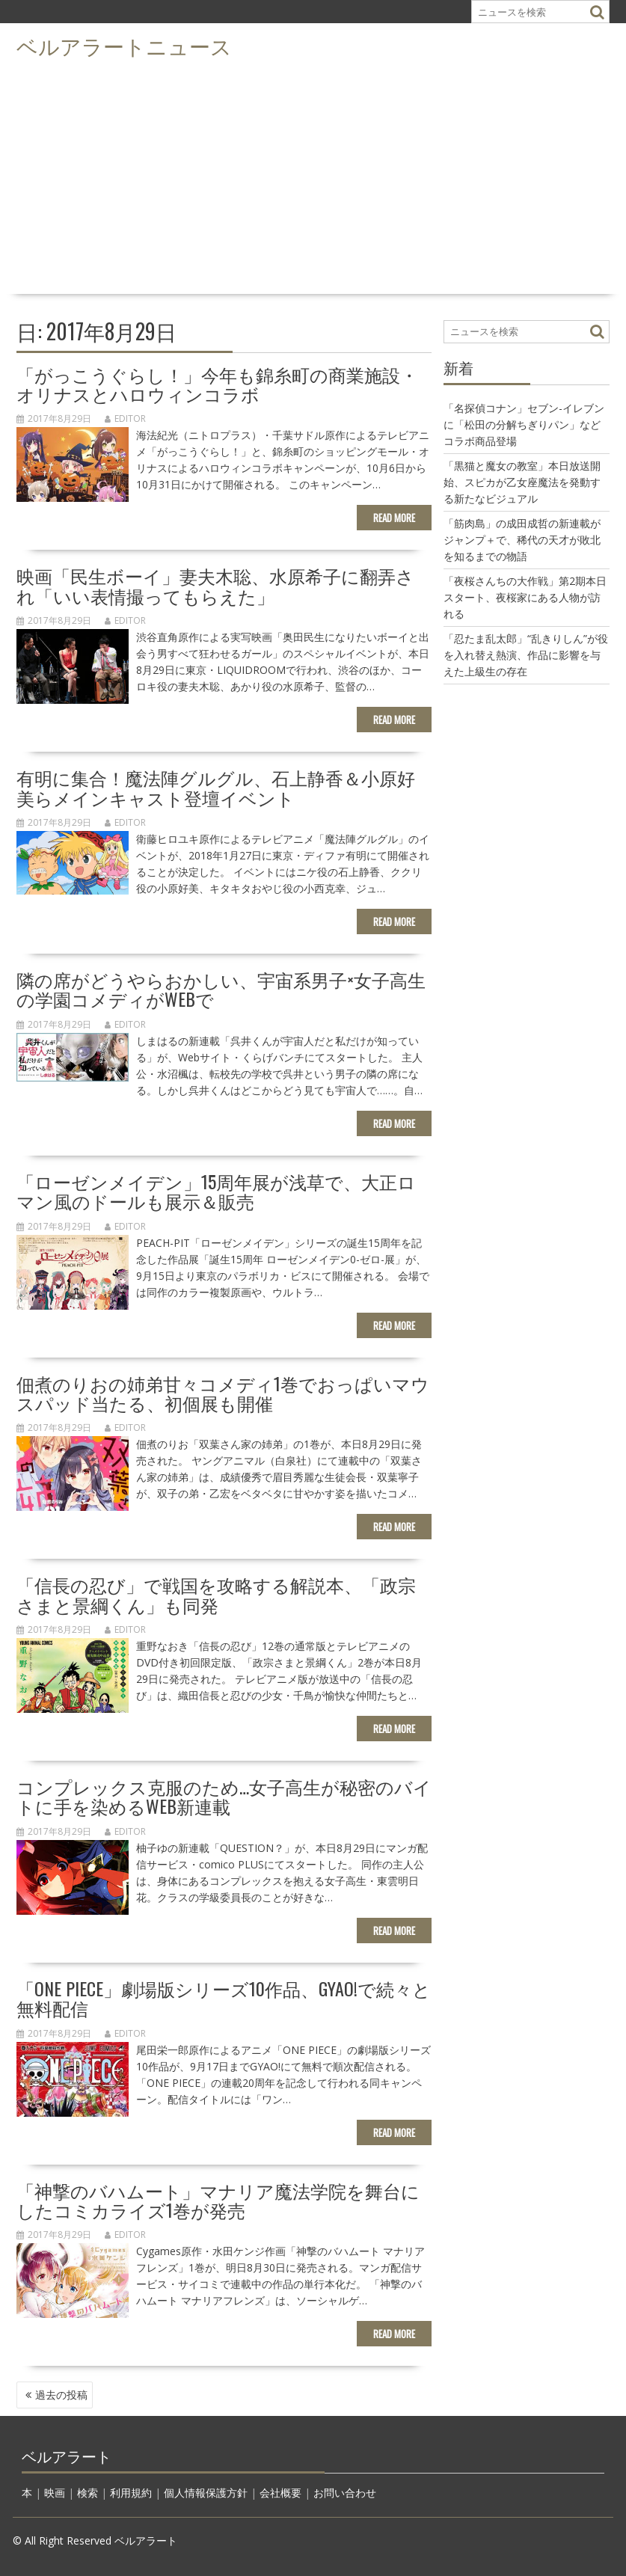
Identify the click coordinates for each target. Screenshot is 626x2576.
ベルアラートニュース (124, 45)
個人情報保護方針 (206, 2492)
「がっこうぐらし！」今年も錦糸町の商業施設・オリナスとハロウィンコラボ (217, 384)
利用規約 (131, 2492)
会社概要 (280, 2492)
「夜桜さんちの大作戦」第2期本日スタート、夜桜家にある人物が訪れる (525, 597)
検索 (87, 2492)
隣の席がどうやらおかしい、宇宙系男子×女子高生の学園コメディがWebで (221, 989)
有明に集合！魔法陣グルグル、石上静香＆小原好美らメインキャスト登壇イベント (215, 787)
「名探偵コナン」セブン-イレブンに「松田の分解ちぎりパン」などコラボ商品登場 (524, 424)
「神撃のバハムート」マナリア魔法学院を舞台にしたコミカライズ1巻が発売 (218, 2200)
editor (125, 418)
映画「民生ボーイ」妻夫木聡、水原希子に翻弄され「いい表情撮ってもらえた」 (215, 585)
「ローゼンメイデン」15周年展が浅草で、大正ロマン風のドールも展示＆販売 (216, 1191)
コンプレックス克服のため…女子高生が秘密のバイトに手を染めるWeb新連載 (224, 1796)
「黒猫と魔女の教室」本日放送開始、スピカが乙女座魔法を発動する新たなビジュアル (522, 482)
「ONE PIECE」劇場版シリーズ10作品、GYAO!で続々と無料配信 (223, 1998)
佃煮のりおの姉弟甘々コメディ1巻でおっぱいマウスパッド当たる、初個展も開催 (222, 1393)
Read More (394, 517)
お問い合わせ (344, 2492)
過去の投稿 (61, 2395)
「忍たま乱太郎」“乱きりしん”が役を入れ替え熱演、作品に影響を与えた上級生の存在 (526, 654)
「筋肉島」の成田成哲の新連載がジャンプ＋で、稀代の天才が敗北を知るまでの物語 (522, 539)
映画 (54, 2492)
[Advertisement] (313, 176)
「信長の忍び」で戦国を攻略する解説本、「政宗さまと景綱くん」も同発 (216, 1594)
